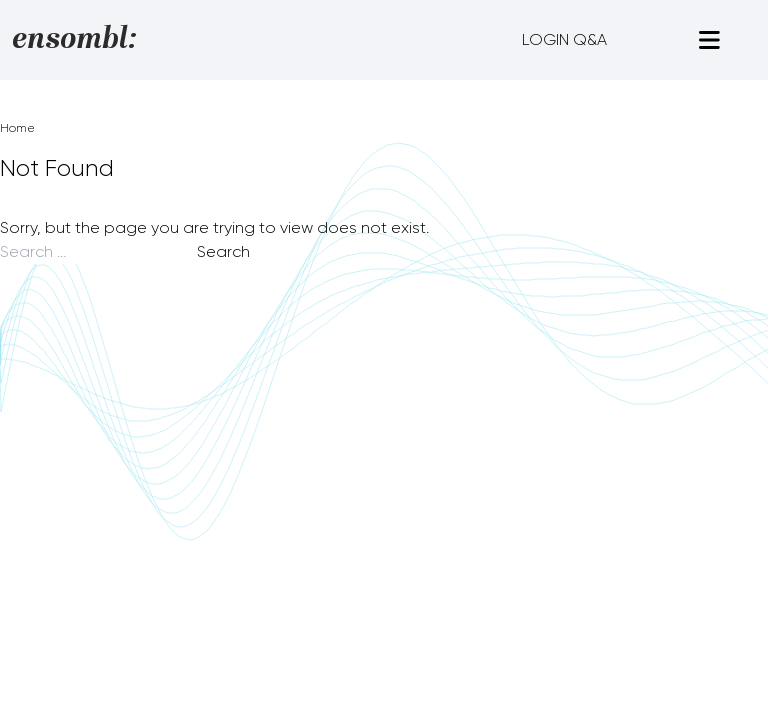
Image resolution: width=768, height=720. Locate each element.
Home (17, 128)
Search (223, 251)
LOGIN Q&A (564, 39)
